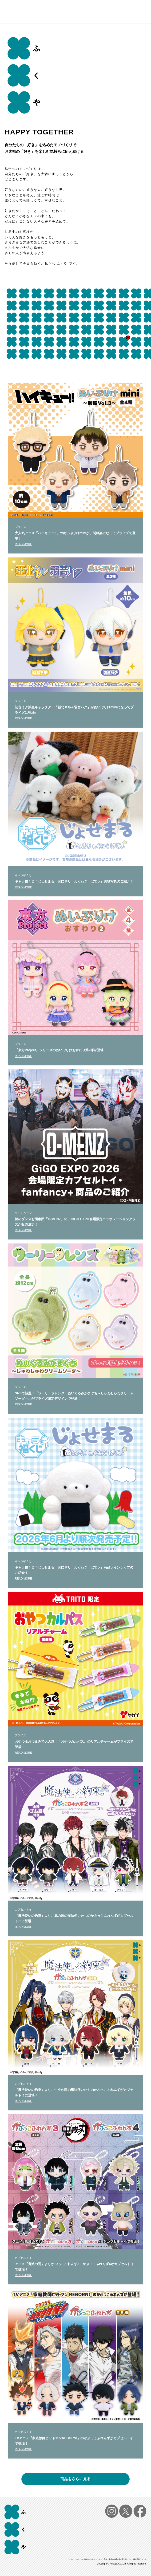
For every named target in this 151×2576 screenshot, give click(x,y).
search (134, 8)
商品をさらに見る (75, 2479)
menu (144, 8)
